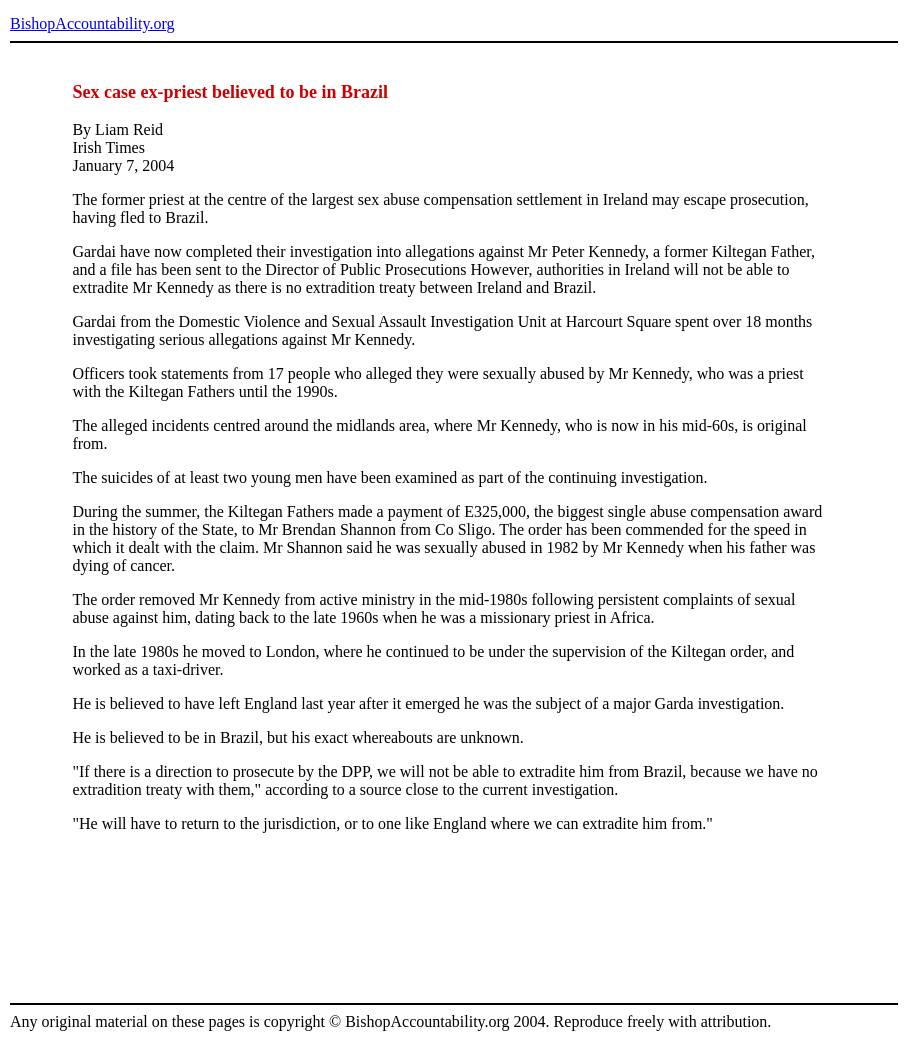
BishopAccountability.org (92, 23)
